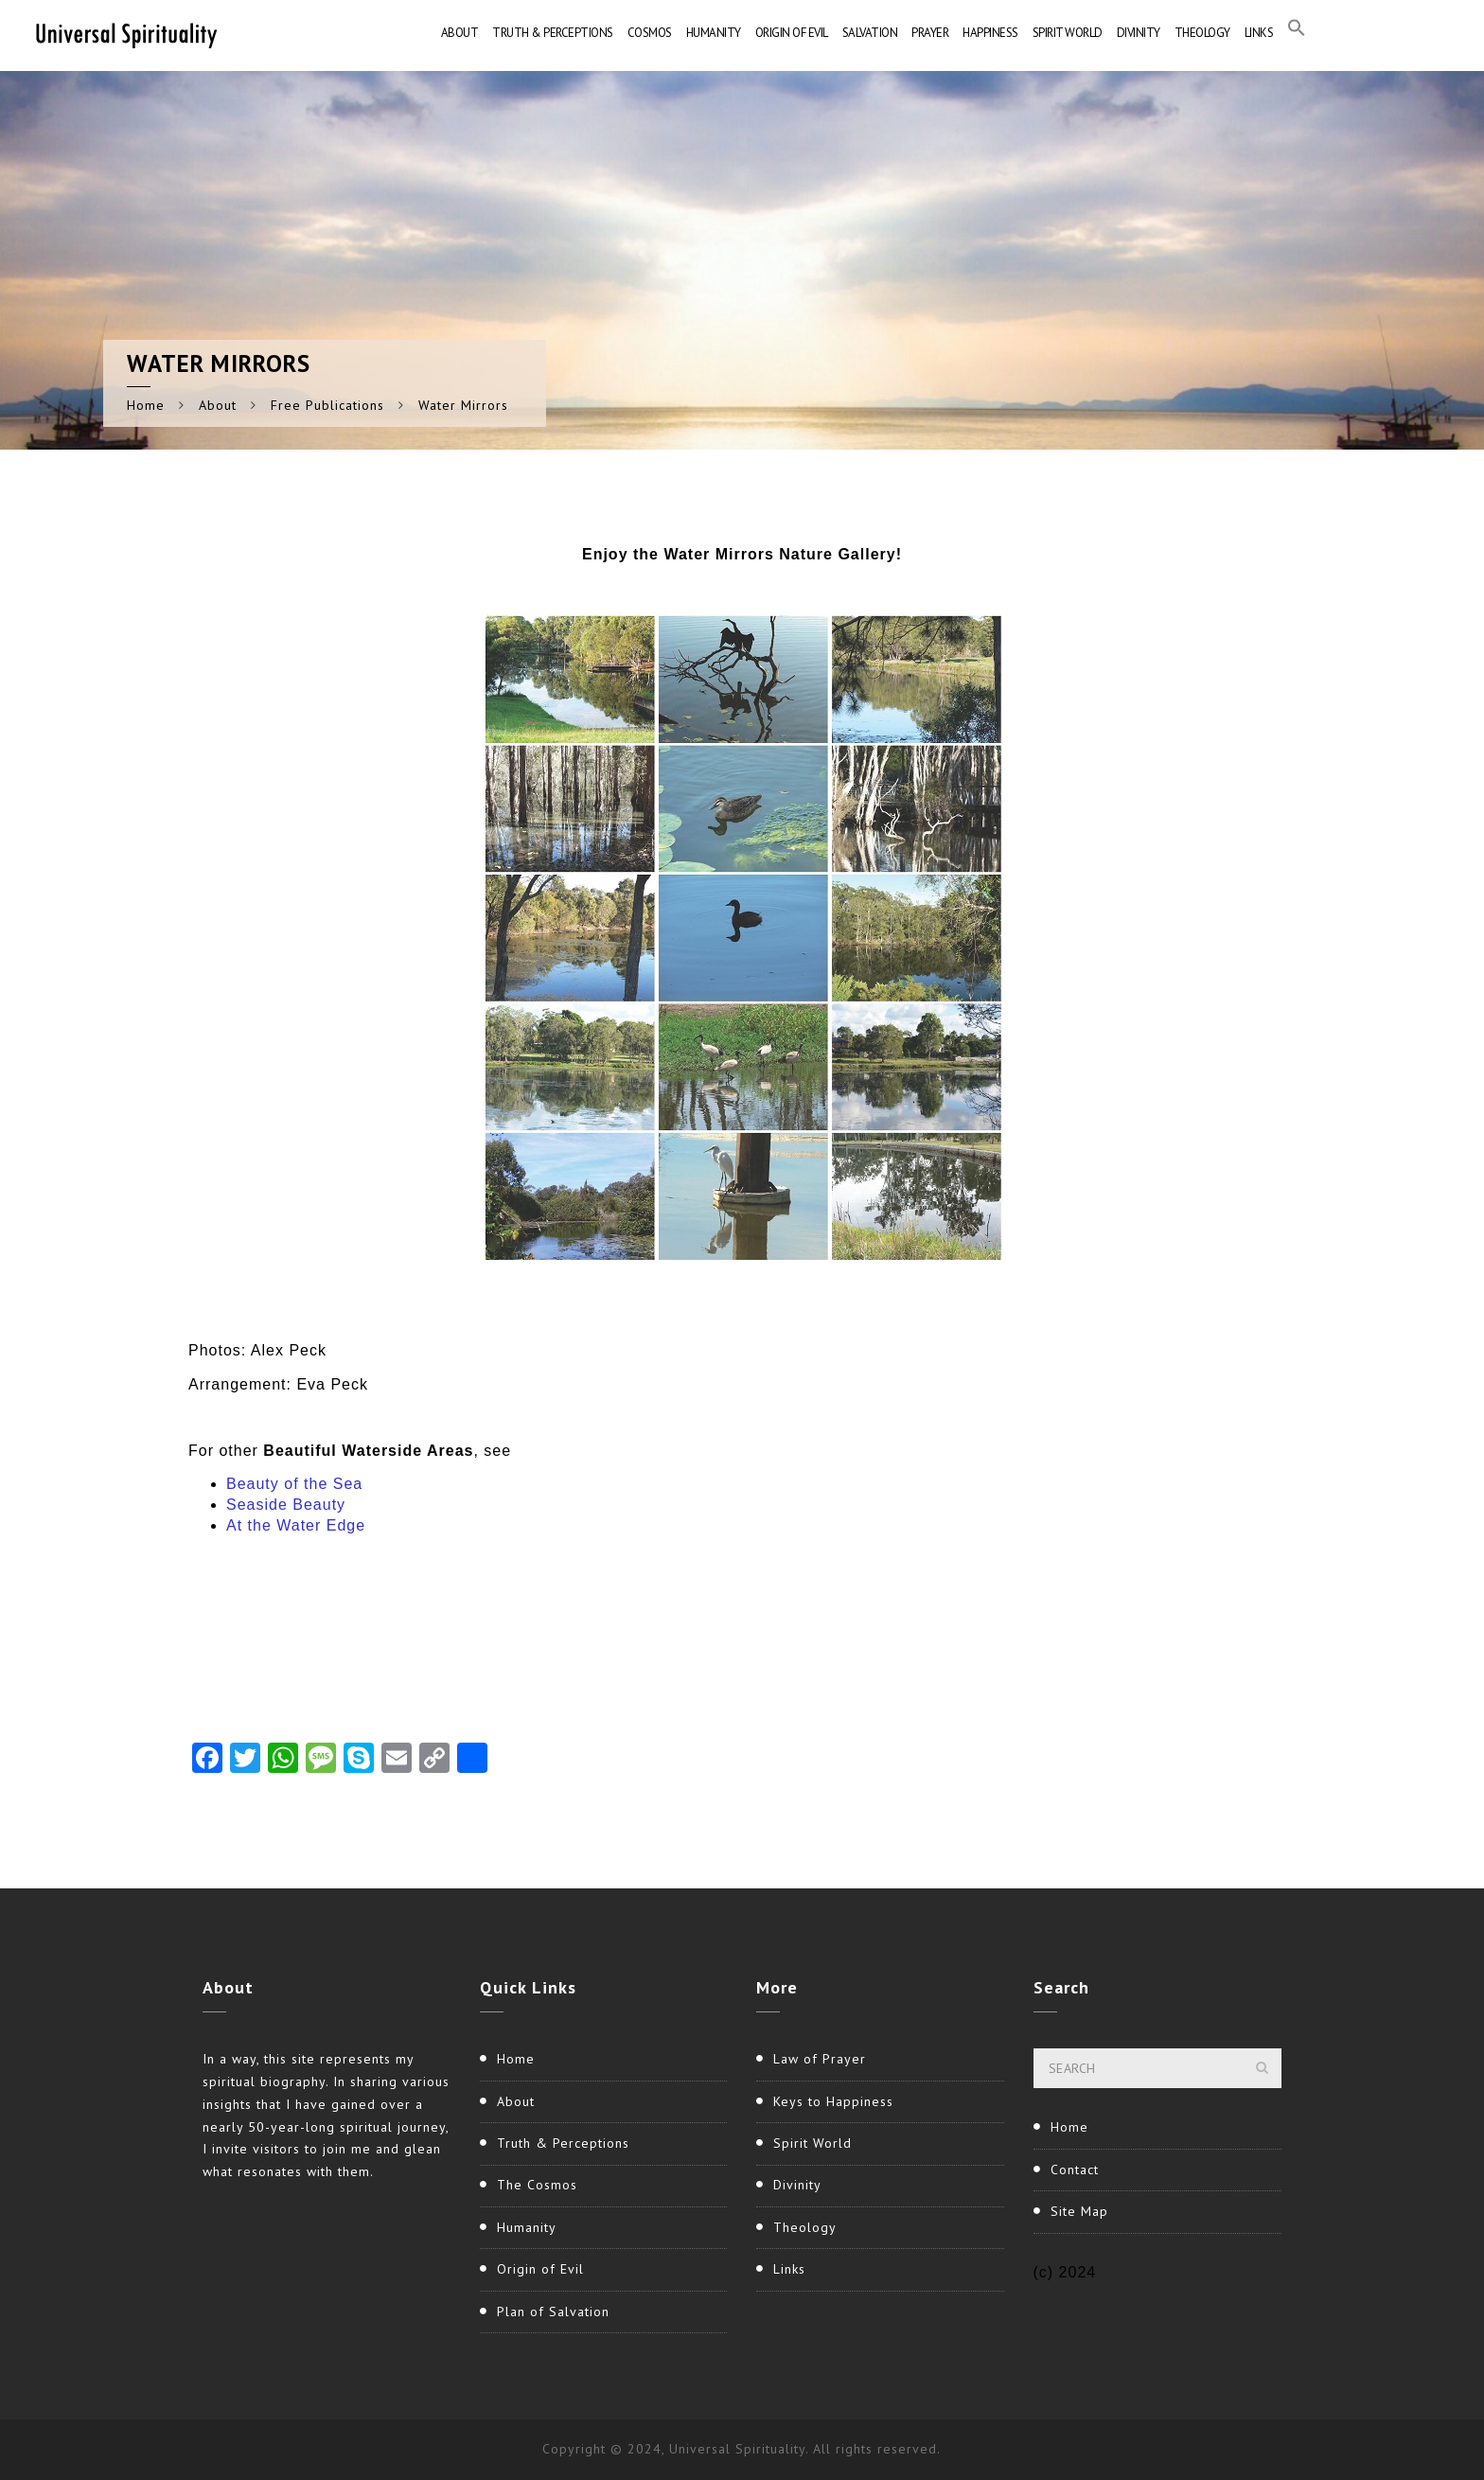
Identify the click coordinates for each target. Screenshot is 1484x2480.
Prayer (929, 33)
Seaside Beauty (285, 1505)
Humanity (713, 33)
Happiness (990, 33)
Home (146, 405)
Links (1259, 33)
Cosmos (649, 33)
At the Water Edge (295, 1525)
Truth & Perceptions (552, 33)
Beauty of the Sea (294, 1484)
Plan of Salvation (553, 2311)
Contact (1075, 2169)
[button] (1296, 33)
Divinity (1138, 33)
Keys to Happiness (833, 2101)
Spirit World (1068, 33)
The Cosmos (537, 2184)
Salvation (870, 33)
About (460, 33)
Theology (1202, 33)
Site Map (1079, 2211)
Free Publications (327, 405)
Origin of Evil (791, 33)
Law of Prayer (819, 2058)
